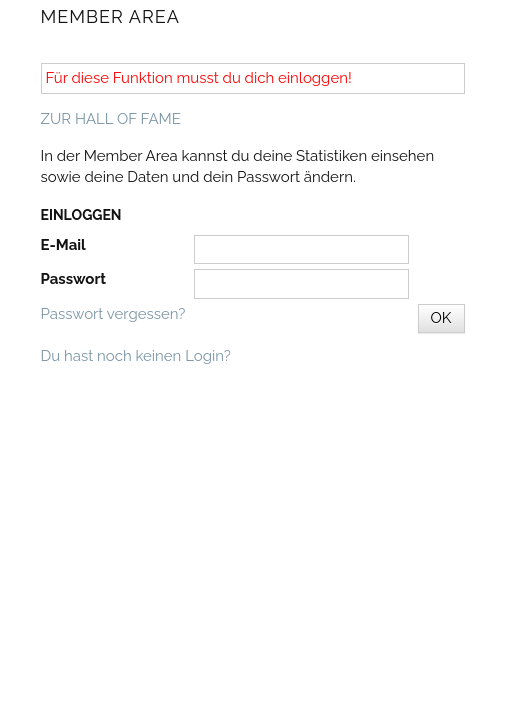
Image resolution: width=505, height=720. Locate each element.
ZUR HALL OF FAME (111, 119)
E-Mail (63, 245)
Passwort (73, 279)
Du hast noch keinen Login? (136, 356)
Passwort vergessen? (113, 314)
